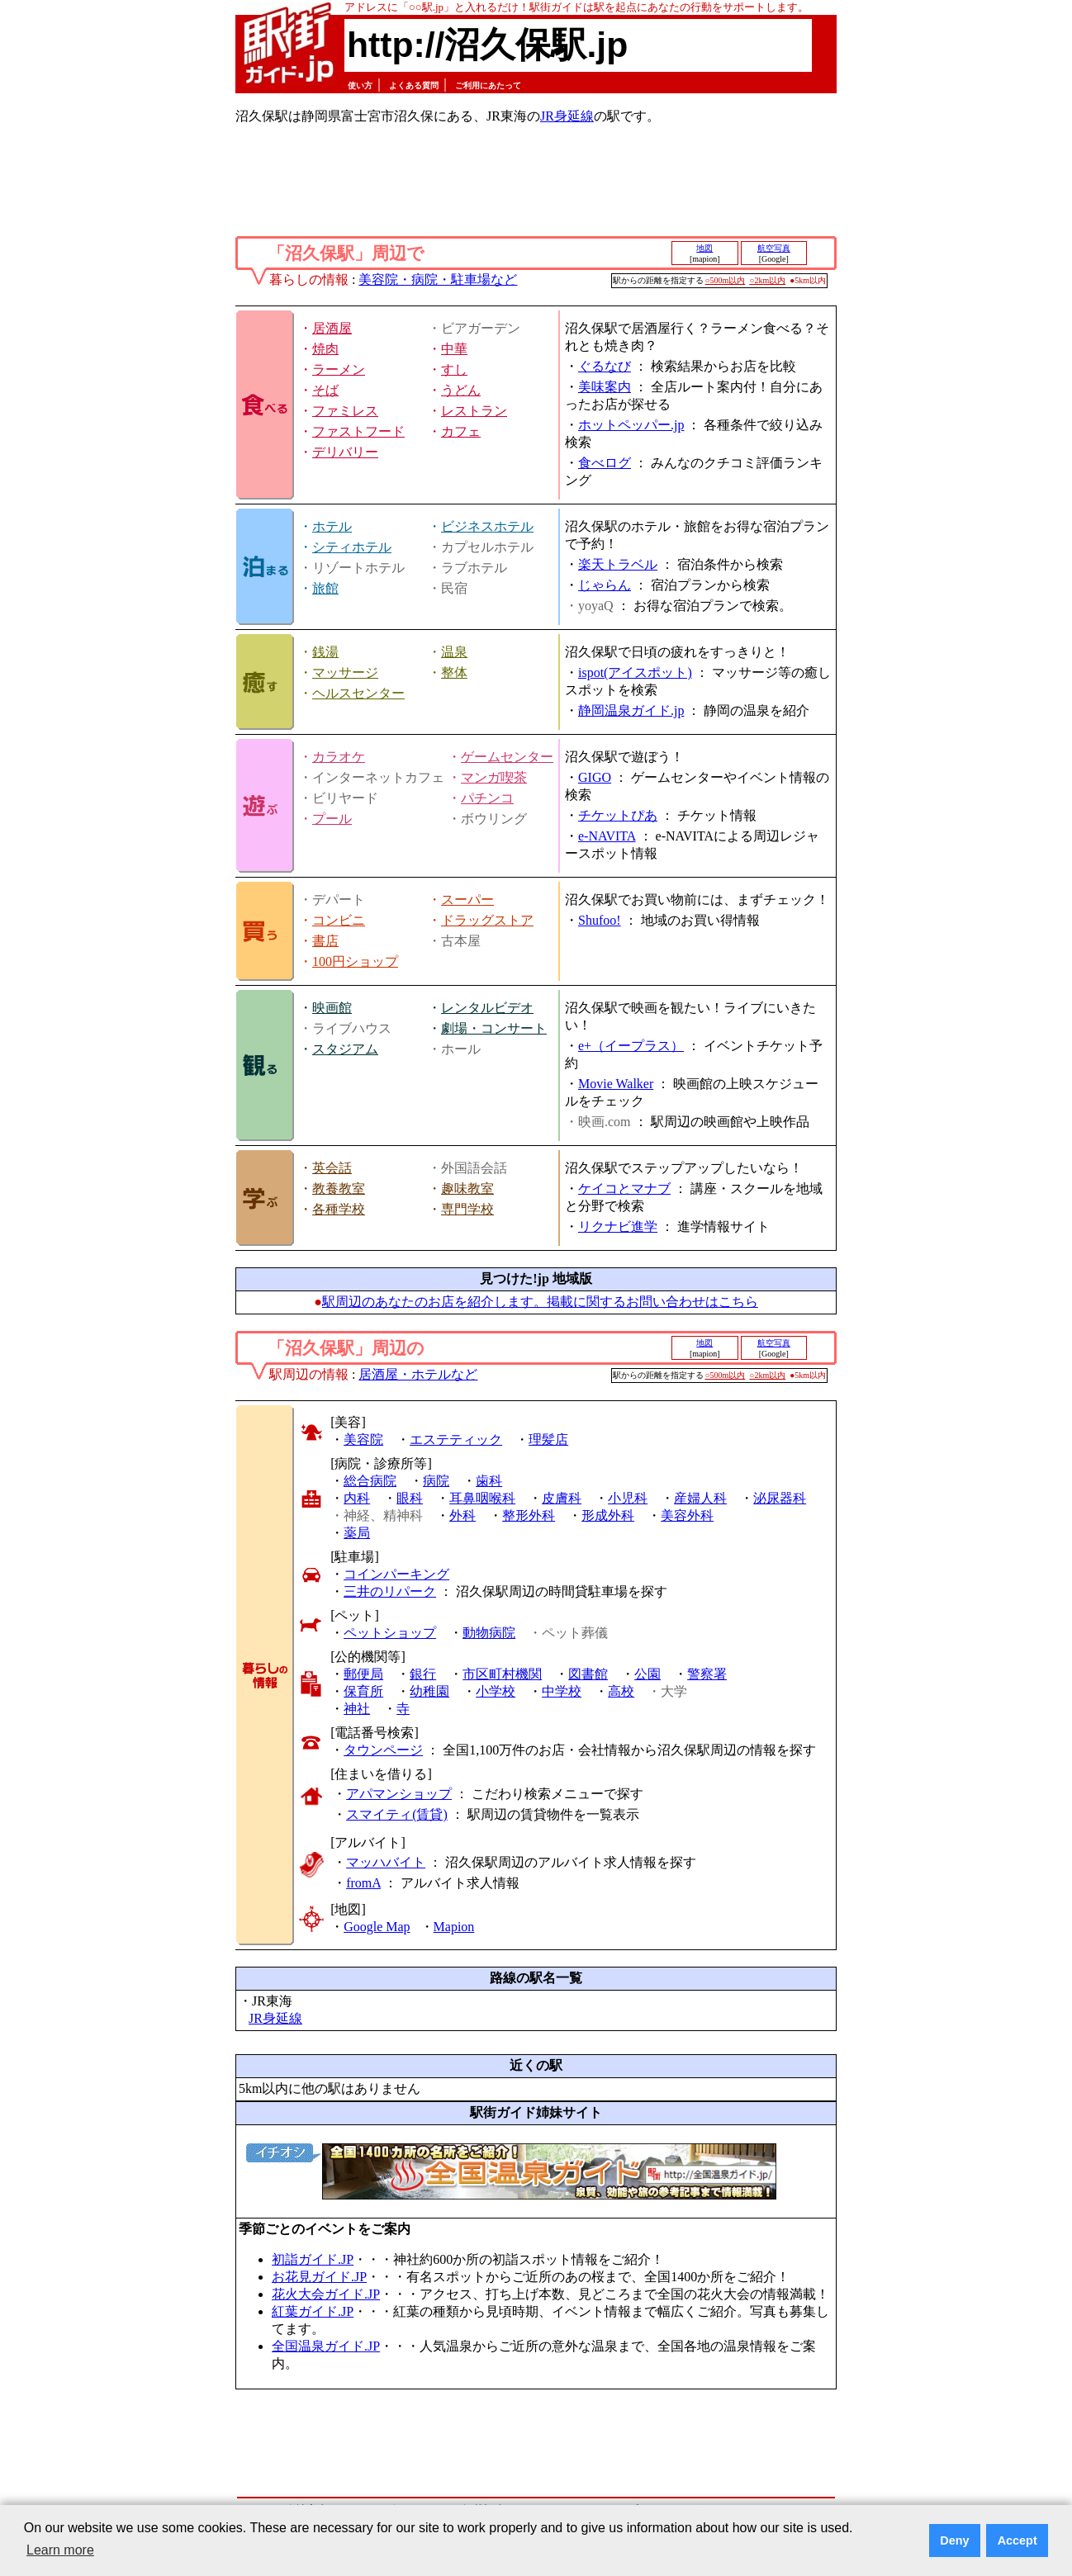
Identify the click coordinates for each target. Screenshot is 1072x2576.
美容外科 (687, 1515)
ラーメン (338, 369)
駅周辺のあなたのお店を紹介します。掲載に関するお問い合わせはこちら (540, 1302)
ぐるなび (604, 366)
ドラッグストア (487, 920)
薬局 (357, 1533)
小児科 (627, 1498)
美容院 (363, 1439)
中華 (454, 349)
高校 (621, 1691)
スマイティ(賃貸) (397, 1814)
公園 (647, 1674)
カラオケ (338, 757)
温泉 (454, 652)
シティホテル (351, 547)
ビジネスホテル (487, 526)
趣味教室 (467, 1188)
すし (454, 369)
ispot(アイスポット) (635, 672)
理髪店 (548, 1439)
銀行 (423, 1674)
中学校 (561, 1691)
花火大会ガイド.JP (326, 2294)
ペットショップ (390, 1633)
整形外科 (528, 1515)
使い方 (360, 85)
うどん (461, 390)
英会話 (332, 1168)
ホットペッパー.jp (631, 425)
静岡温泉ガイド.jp (631, 710)
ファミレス (345, 411)
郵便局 (363, 1674)
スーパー (467, 900)
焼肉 (325, 349)
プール (332, 819)
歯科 (489, 1481)
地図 (704, 248)
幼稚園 (429, 1691)
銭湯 (325, 652)
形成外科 (607, 1515)
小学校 (495, 1691)
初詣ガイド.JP (312, 2259)
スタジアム (345, 1049)
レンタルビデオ (487, 1008)
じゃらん (604, 585)
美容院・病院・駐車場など (437, 279)
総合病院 (370, 1481)
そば (325, 390)
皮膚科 (561, 1498)
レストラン (474, 411)
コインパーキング (396, 1574)
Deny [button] (954, 2540)
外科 (462, 1515)
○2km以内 (767, 280)
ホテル (332, 526)
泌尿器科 (779, 1498)
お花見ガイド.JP (319, 2277)
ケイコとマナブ (624, 1188)
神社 (357, 1709)
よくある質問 (414, 85)
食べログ (604, 463)
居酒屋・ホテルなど (417, 1374)
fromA (363, 1883)
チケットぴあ (617, 815)
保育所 (363, 1691)
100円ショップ (355, 961)
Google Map (377, 1927)
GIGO (594, 777)
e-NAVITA (607, 836)
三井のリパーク (390, 1591)
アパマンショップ (399, 1794)
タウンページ (383, 1750)
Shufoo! (599, 920)
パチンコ (487, 798)
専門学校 (467, 1209)
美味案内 (604, 387)
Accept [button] (1017, 2540)
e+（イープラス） (631, 1046)
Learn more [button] (60, 2550)
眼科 (409, 1498)
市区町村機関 (502, 1674)
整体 (454, 672)
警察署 (707, 1674)
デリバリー (345, 452)
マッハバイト (385, 1862)
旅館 (325, 588)
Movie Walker (615, 1084)
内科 (357, 1498)
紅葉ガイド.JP (312, 2311)
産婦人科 (700, 1498)
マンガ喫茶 (494, 777)
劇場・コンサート (494, 1028)
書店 (325, 941)
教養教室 (338, 1188)
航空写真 (773, 248)
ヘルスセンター (358, 693)
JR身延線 (567, 116)
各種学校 (338, 1209)
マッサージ (345, 672)
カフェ (461, 431)
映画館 (332, 1008)
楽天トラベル (617, 564)
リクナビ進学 (617, 1226)
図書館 (588, 1674)
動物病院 (488, 1633)
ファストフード (358, 431)
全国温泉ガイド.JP (326, 2346)
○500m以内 (725, 280)
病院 (436, 1481)
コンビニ (338, 920)
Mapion (454, 1927)
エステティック (456, 1439)
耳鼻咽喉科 (482, 1498)
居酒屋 (332, 328)
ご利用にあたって (488, 85)
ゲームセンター (507, 757)
